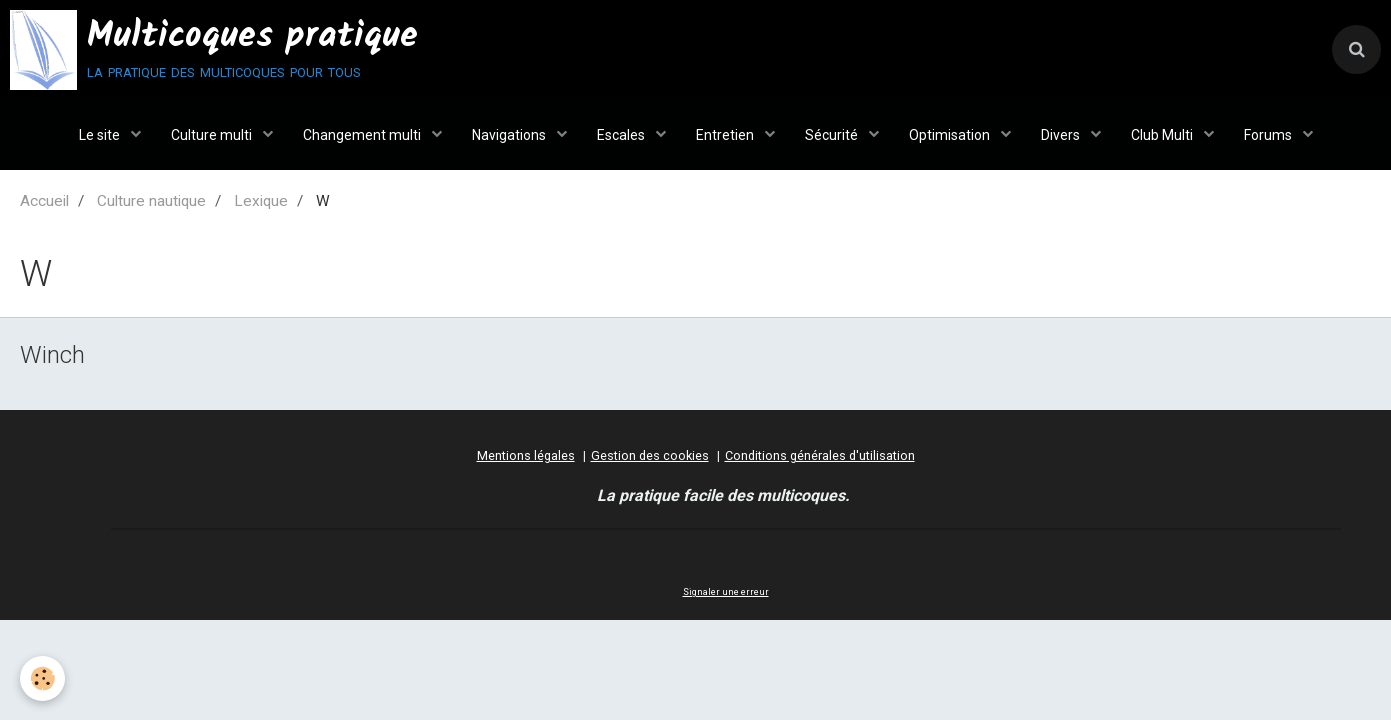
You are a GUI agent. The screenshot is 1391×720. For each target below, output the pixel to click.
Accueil (44, 201)
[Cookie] (42, 678)
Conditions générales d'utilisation (820, 455)
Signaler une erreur (726, 592)
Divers (1062, 135)
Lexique (261, 201)
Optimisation (951, 135)
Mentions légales (526, 455)
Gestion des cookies (650, 455)
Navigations (510, 135)
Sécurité (833, 135)
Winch (52, 355)
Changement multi (363, 135)
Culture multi (213, 135)
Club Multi (1163, 135)
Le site (101, 135)
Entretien (726, 135)
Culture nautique (151, 201)
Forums (1269, 135)
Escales (622, 135)
